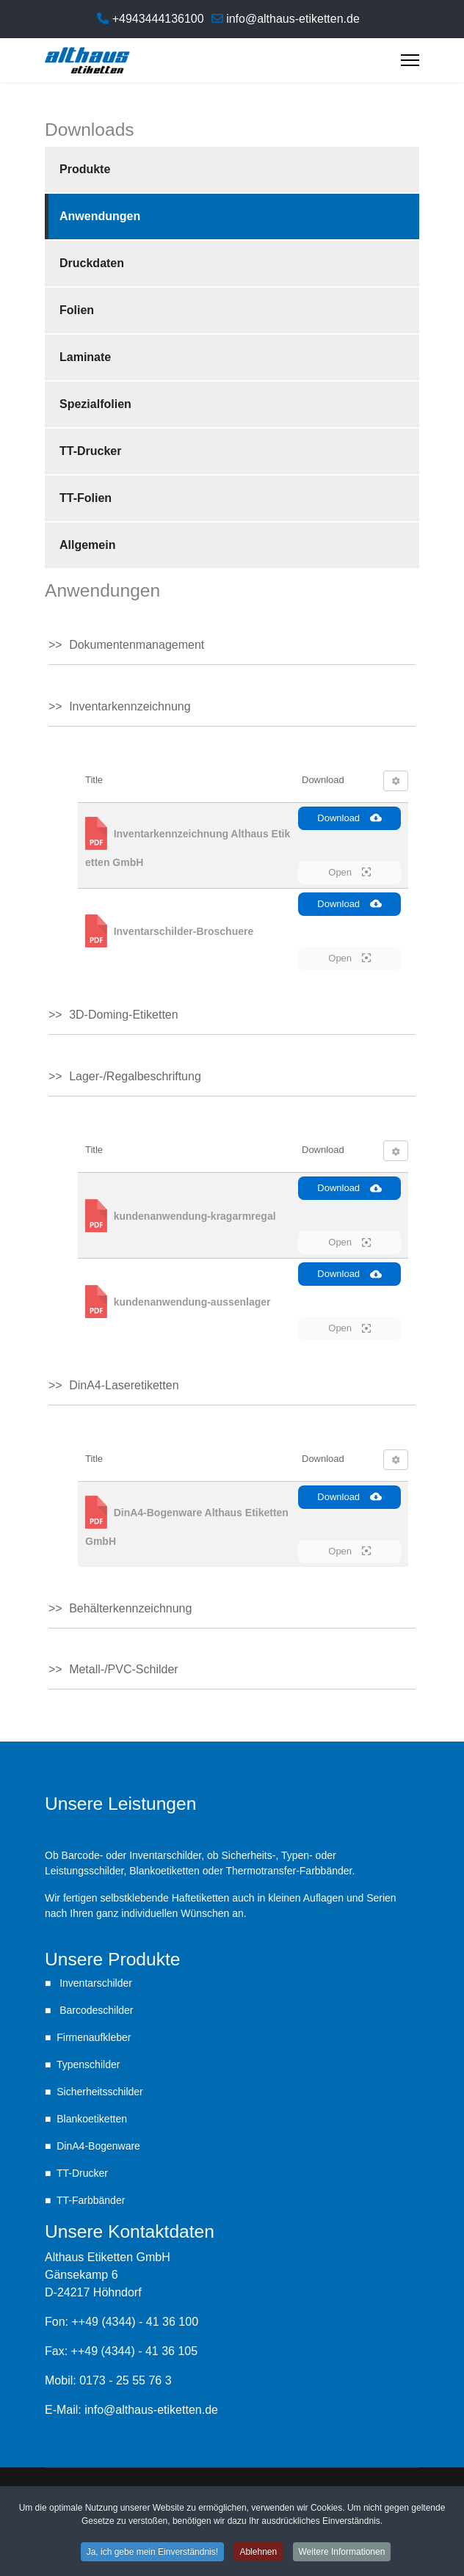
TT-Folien (85, 498)
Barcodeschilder (95, 2010)
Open (349, 872)
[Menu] (410, 60)
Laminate (85, 357)
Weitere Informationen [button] (342, 2552)
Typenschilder (88, 2064)
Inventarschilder (94, 1983)
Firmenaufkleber (94, 2037)
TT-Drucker (90, 451)
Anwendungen (99, 216)
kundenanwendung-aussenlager (192, 1301)
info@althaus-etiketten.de (293, 18)
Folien (76, 310)
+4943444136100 (158, 18)
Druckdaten (91, 263)
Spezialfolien (95, 404)
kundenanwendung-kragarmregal (195, 1215)
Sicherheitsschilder (100, 2091)
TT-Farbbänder (91, 2200)
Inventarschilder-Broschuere (184, 931)
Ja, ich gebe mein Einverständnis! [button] (152, 2552)
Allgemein (87, 545)
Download (349, 817)
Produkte (84, 169)
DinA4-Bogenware (98, 2146)
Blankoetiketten (92, 2119)
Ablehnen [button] (258, 2552)
